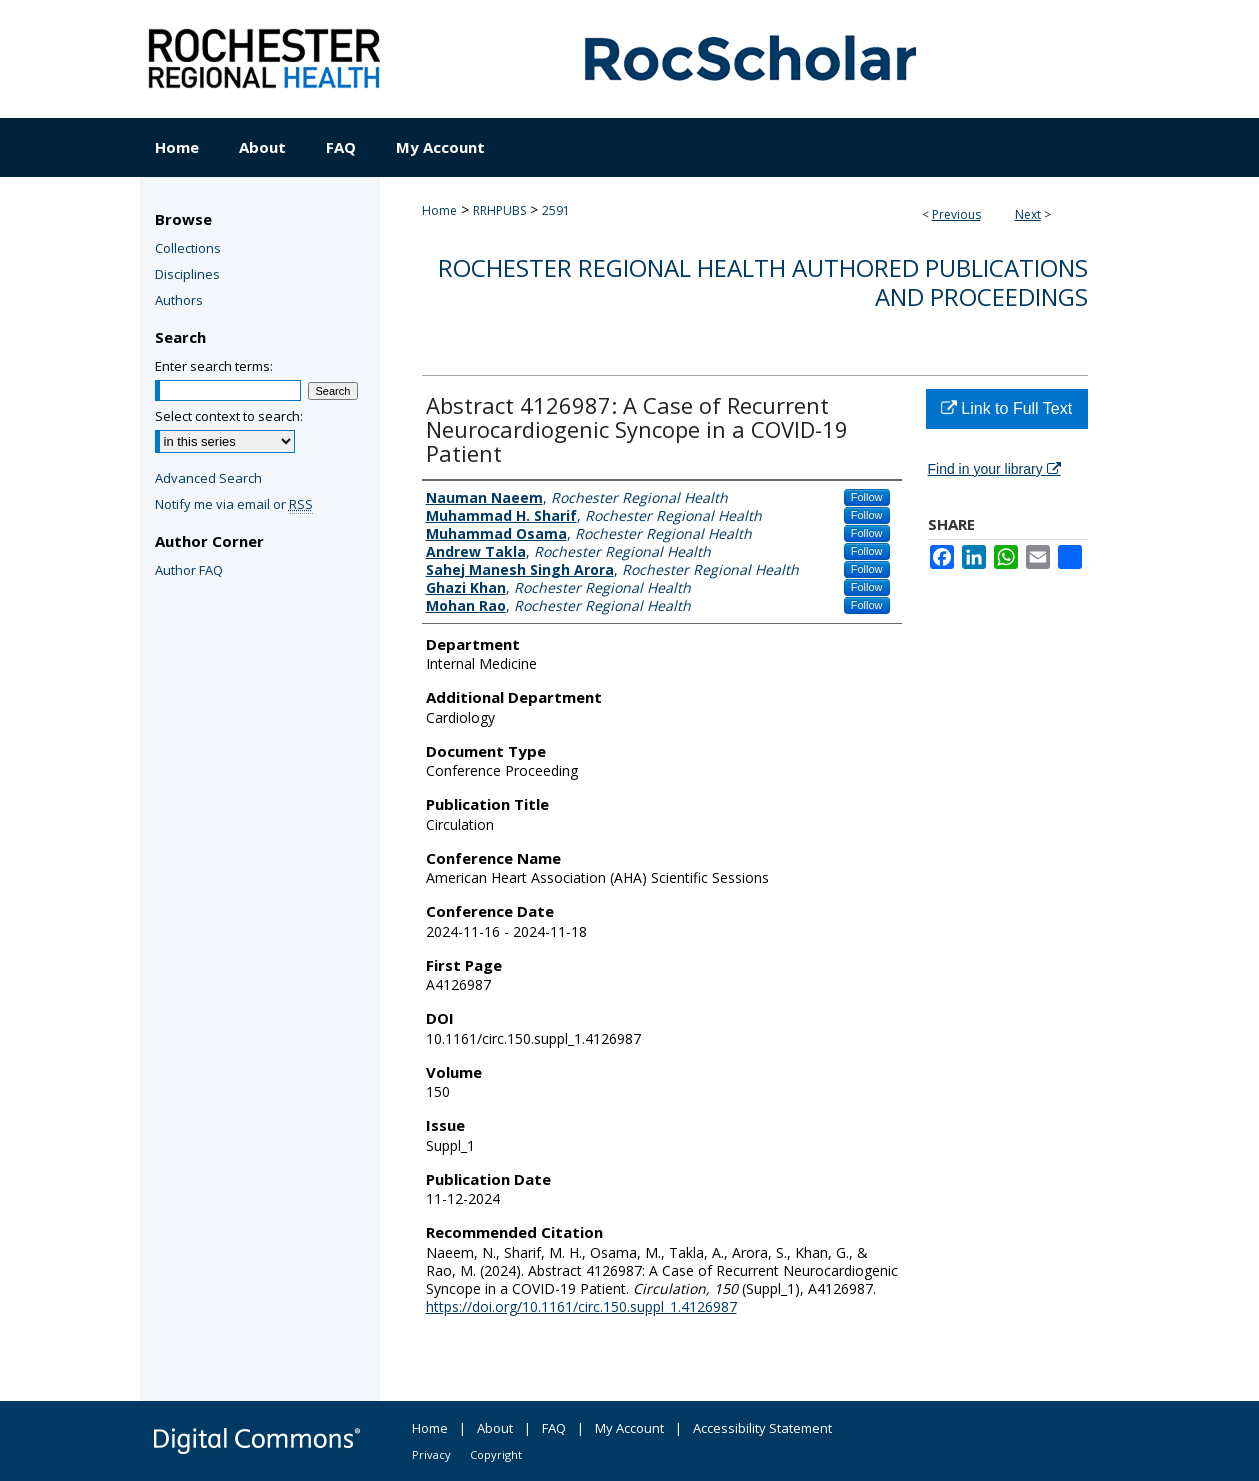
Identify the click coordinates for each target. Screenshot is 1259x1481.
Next (1028, 214)
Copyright (496, 1454)
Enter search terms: (214, 366)
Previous (956, 214)
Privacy (431, 1454)
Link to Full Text (1006, 408)
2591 (556, 210)
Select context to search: (229, 416)
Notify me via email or (234, 504)
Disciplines (187, 274)
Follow (867, 497)
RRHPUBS (499, 210)
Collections (188, 248)
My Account (629, 1428)
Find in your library (994, 469)
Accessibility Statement (762, 1428)
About (495, 1428)
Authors (179, 300)
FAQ (554, 1428)
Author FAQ (189, 570)
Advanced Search (208, 478)
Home (439, 210)
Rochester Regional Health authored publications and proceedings (763, 282)
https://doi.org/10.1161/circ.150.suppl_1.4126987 (581, 1306)
